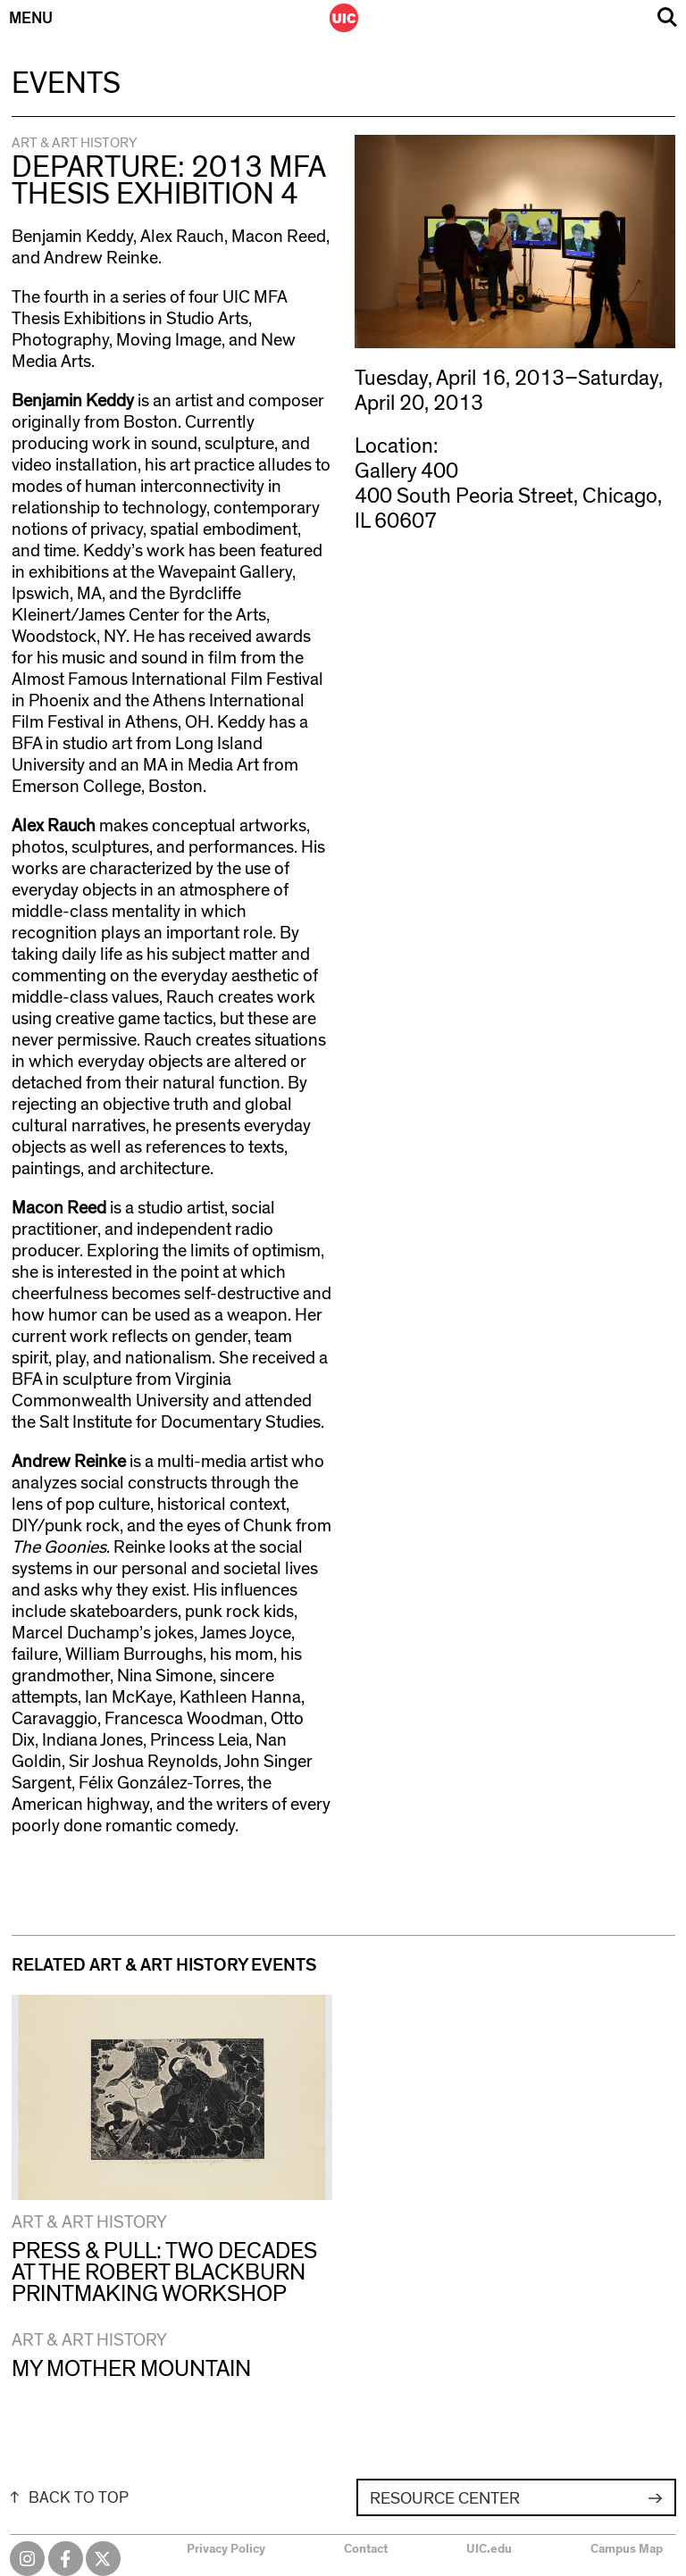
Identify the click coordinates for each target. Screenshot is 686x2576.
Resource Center (445, 2498)
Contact (366, 2549)
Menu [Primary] (31, 19)
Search (667, 17)
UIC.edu (489, 2549)
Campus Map (626, 2549)
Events (66, 84)
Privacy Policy (226, 2549)
